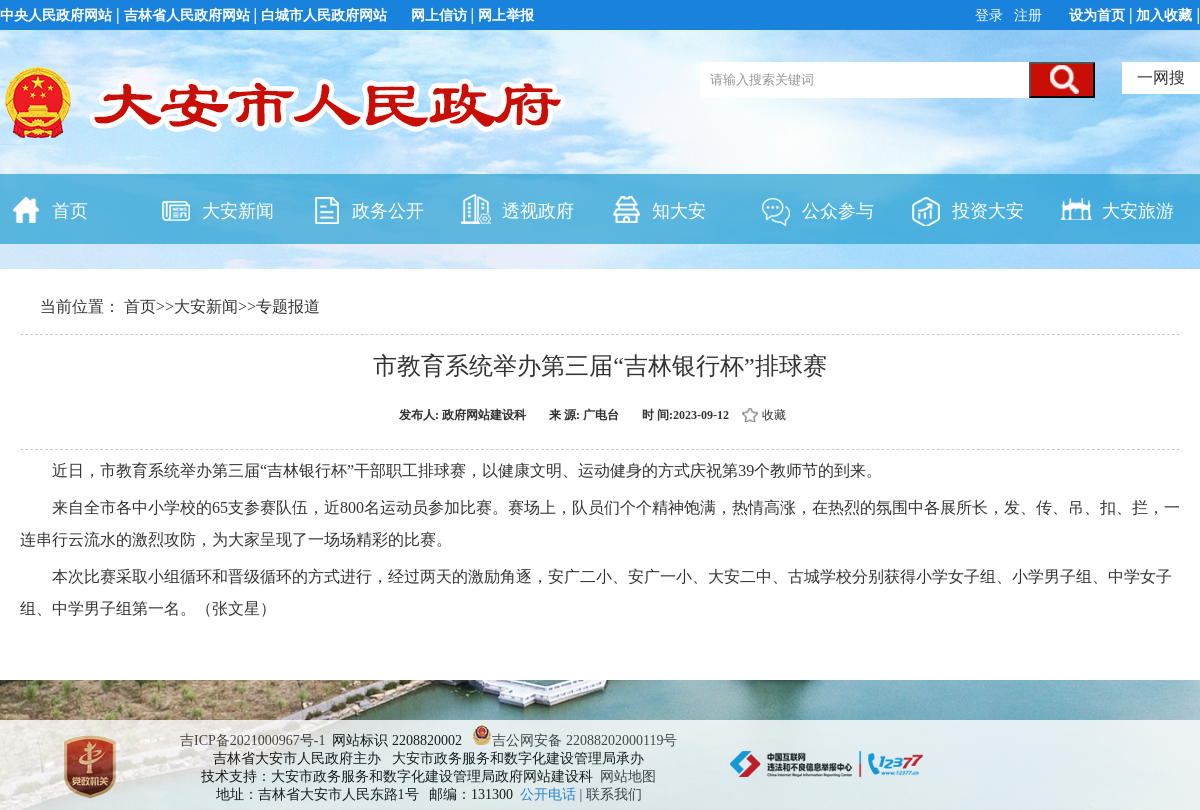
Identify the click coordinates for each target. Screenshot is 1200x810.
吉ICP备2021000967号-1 (252, 740)
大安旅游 (1117, 209)
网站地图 (628, 776)
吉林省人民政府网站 (187, 15)
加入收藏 (1164, 15)
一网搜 (1161, 77)
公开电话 (550, 794)
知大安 (658, 209)
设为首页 (1097, 15)
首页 (49, 209)
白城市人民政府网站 (324, 15)
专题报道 (288, 306)
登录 (991, 15)
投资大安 (967, 209)
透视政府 (517, 209)
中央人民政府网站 (56, 15)
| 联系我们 (611, 794)
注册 (1027, 15)
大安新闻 (217, 209)
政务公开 (367, 209)
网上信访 (439, 15)
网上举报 (506, 15)
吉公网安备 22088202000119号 (574, 740)
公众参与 (817, 209)
